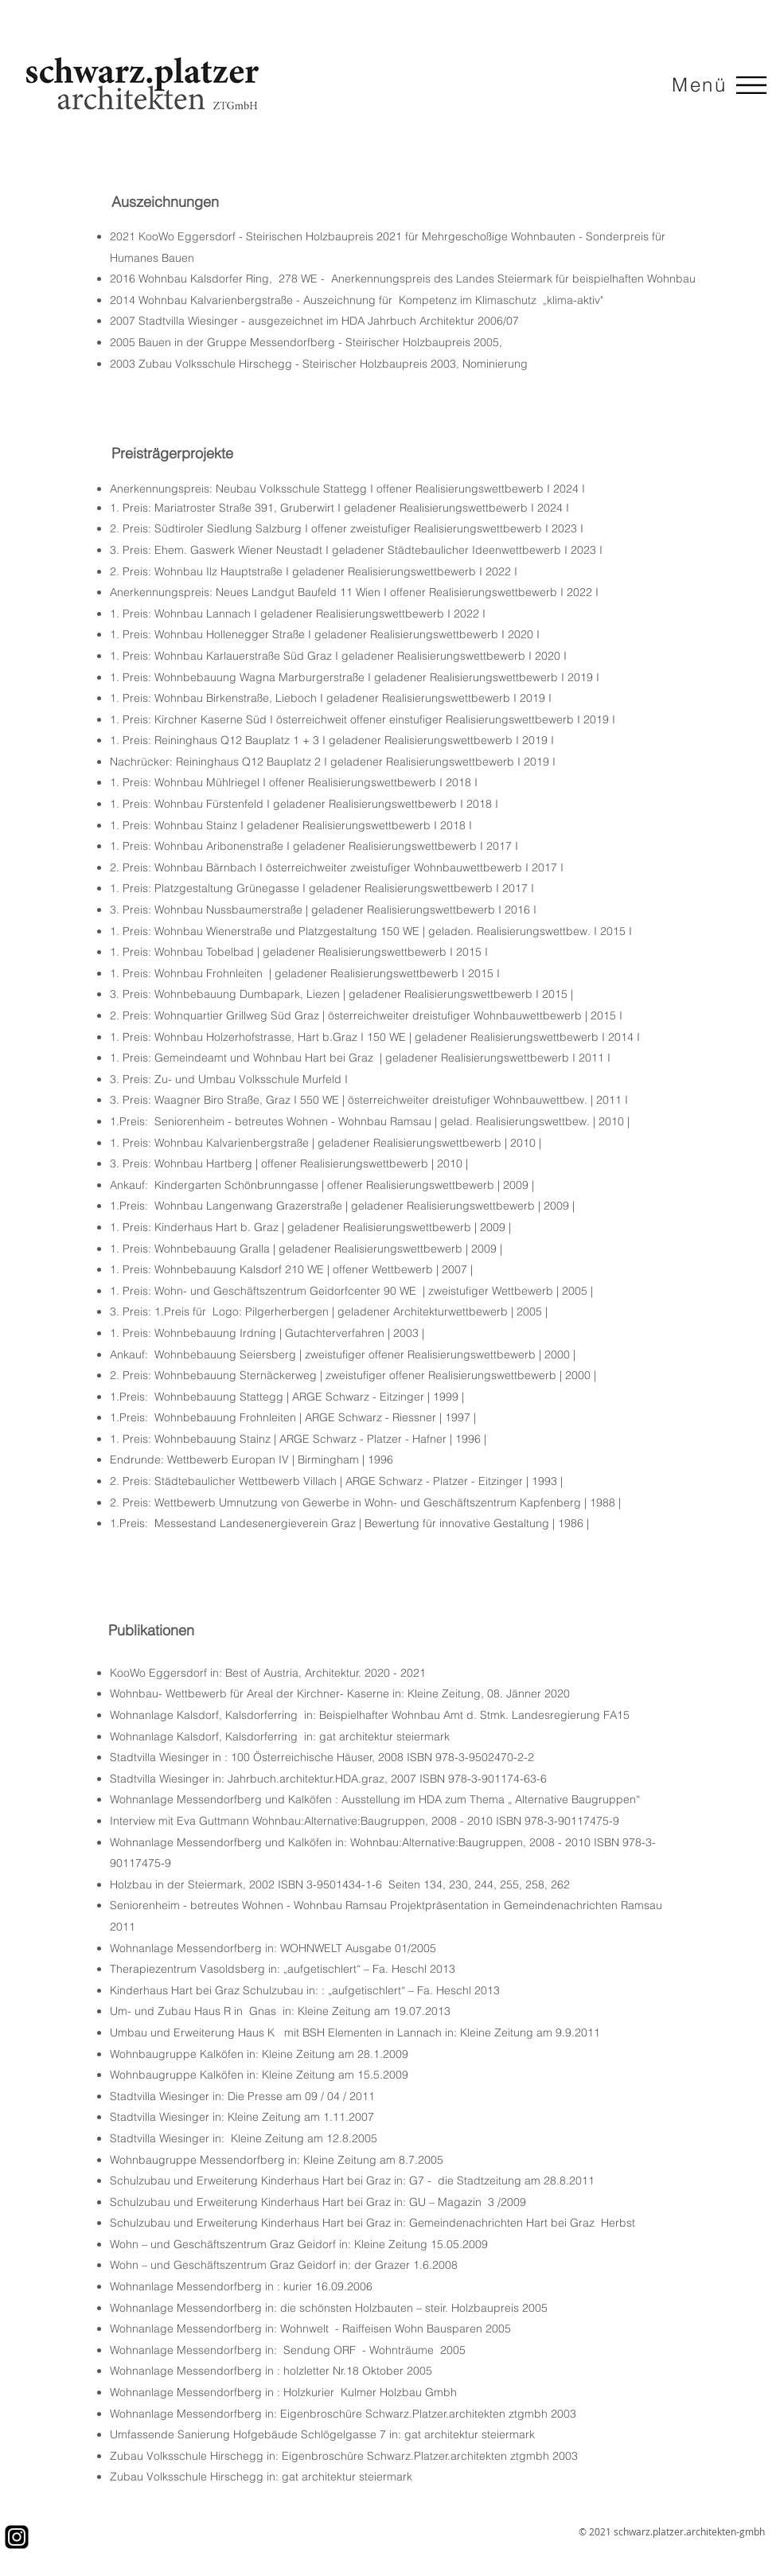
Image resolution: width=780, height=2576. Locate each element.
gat (327, 1736)
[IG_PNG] (17, 2537)
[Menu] (748, 85)
